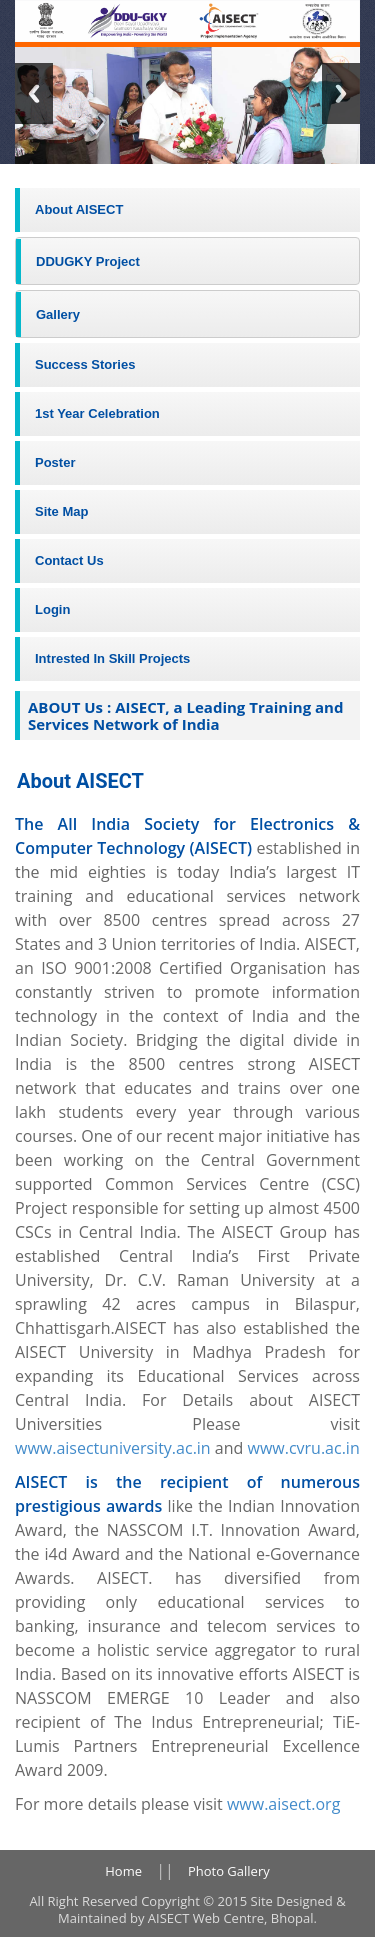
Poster (55, 462)
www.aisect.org (283, 1804)
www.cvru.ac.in (301, 1448)
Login (52, 609)
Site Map (61, 511)
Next (341, 93)
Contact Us (69, 560)
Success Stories (85, 364)
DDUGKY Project (88, 261)
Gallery (58, 314)
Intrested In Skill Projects (112, 658)
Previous (34, 93)
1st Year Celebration (97, 413)
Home (123, 1871)
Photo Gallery (229, 1871)
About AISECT (79, 209)
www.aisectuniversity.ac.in (113, 1448)
